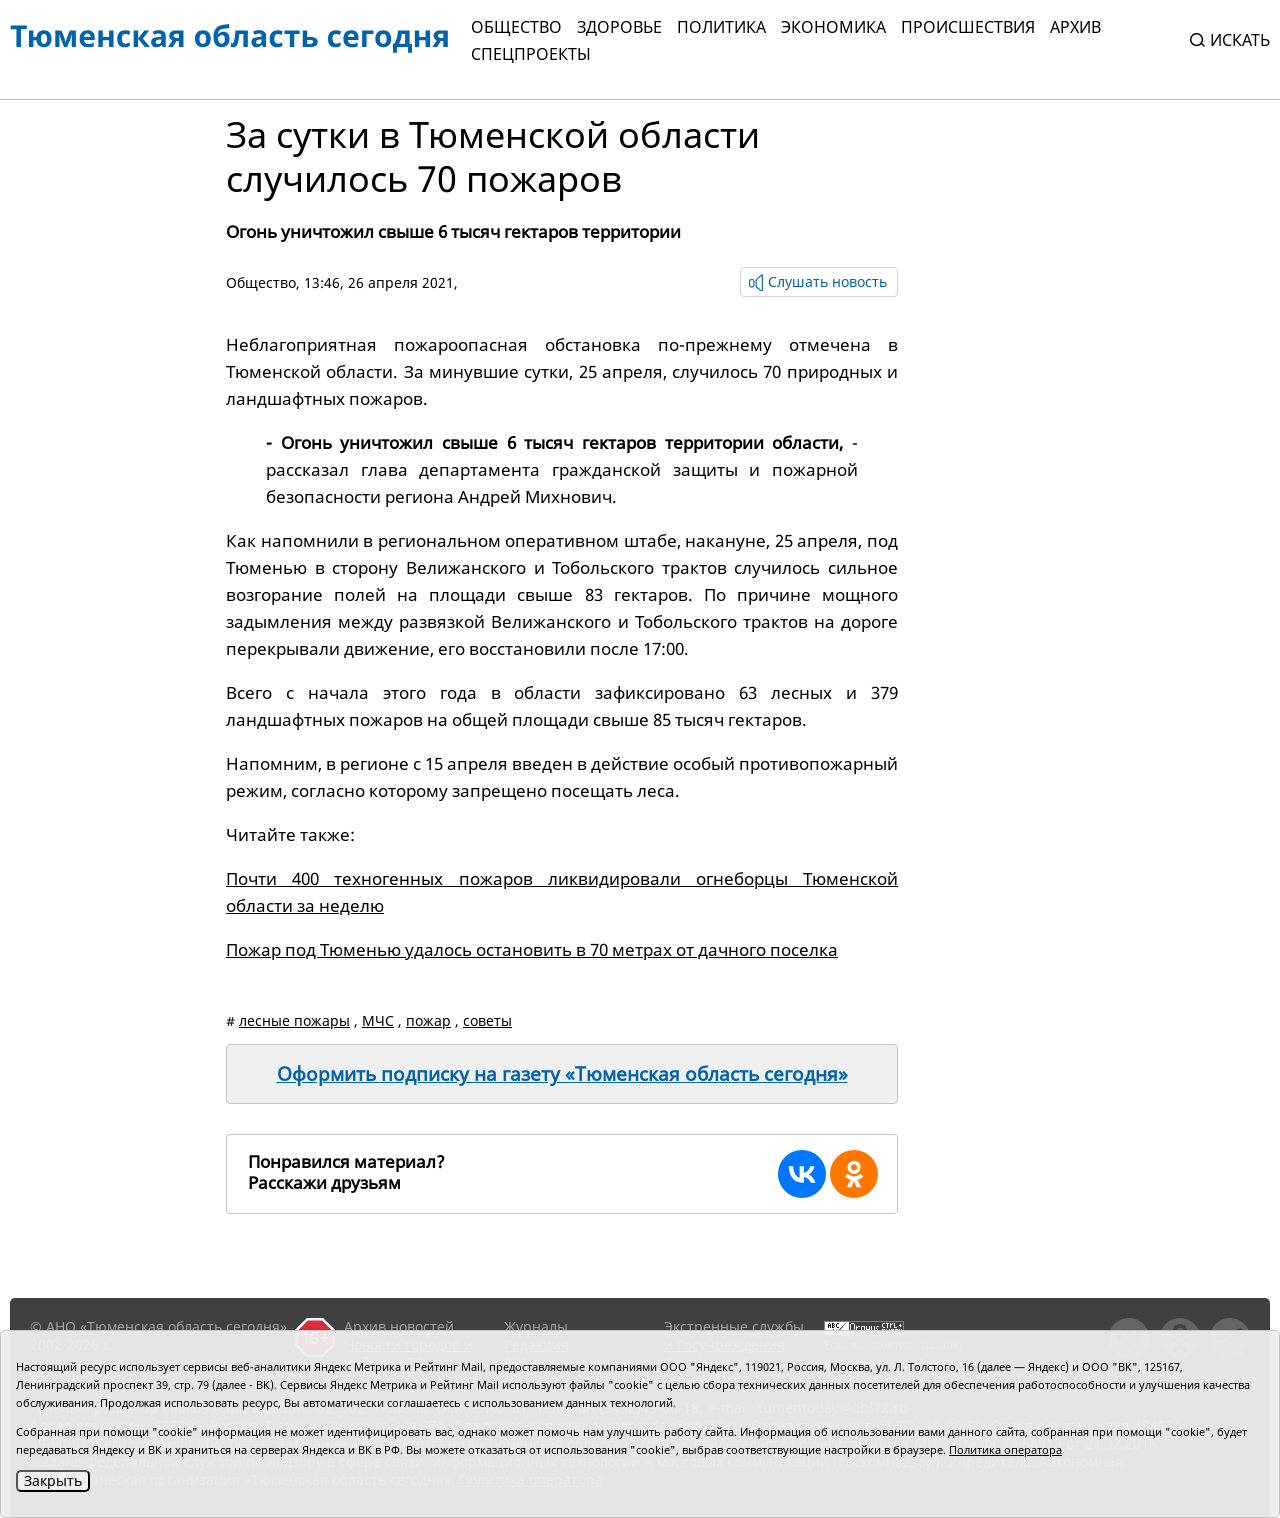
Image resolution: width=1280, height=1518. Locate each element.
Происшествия (968, 27)
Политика (721, 27)
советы (487, 1020)
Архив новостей (399, 1326)
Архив (1075, 27)
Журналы (536, 1326)
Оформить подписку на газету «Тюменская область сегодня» (562, 1074)
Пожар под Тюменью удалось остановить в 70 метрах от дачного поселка (532, 949)
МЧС (378, 1020)
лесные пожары (294, 1020)
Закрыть (53, 1480)
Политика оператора (1005, 1449)
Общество (516, 27)
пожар (428, 1020)
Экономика (833, 27)
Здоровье (619, 27)
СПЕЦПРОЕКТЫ (531, 54)
